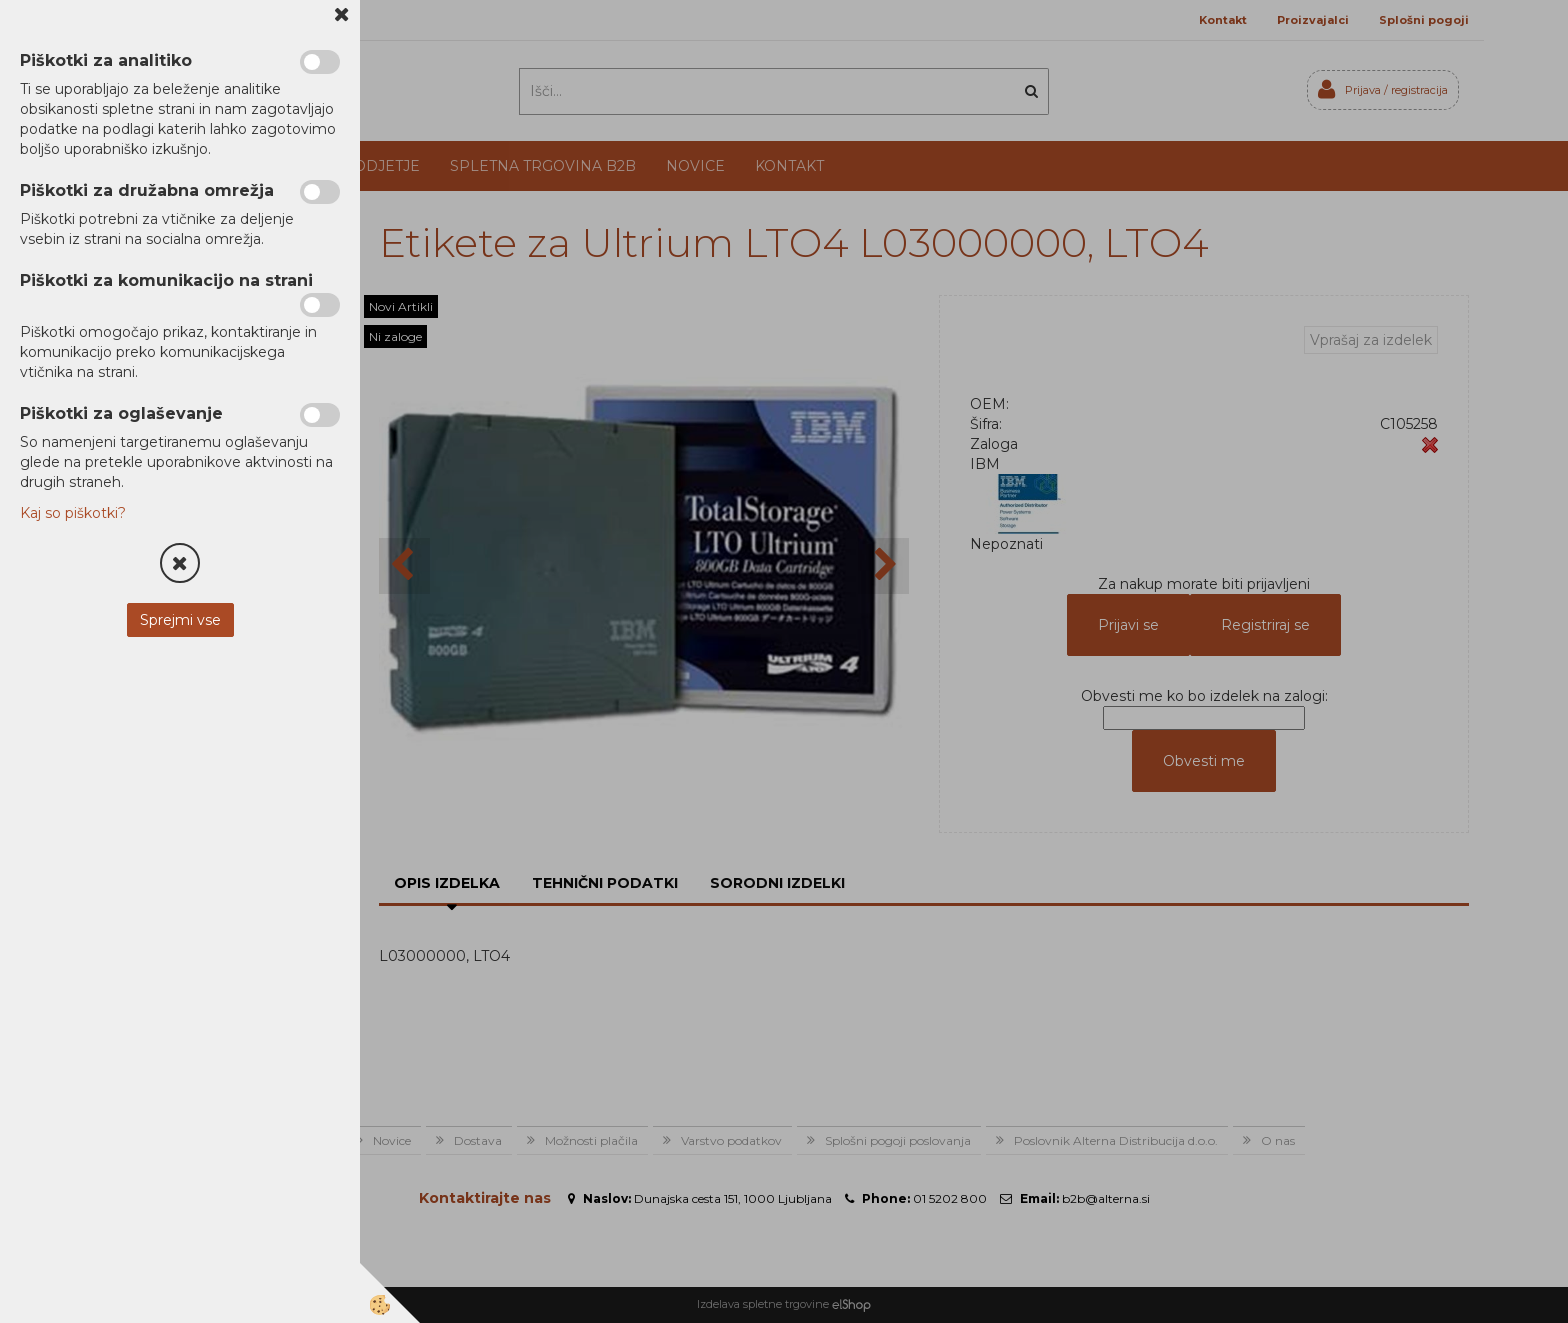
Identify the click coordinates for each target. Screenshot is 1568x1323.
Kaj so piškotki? (73, 513)
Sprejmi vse (180, 620)
